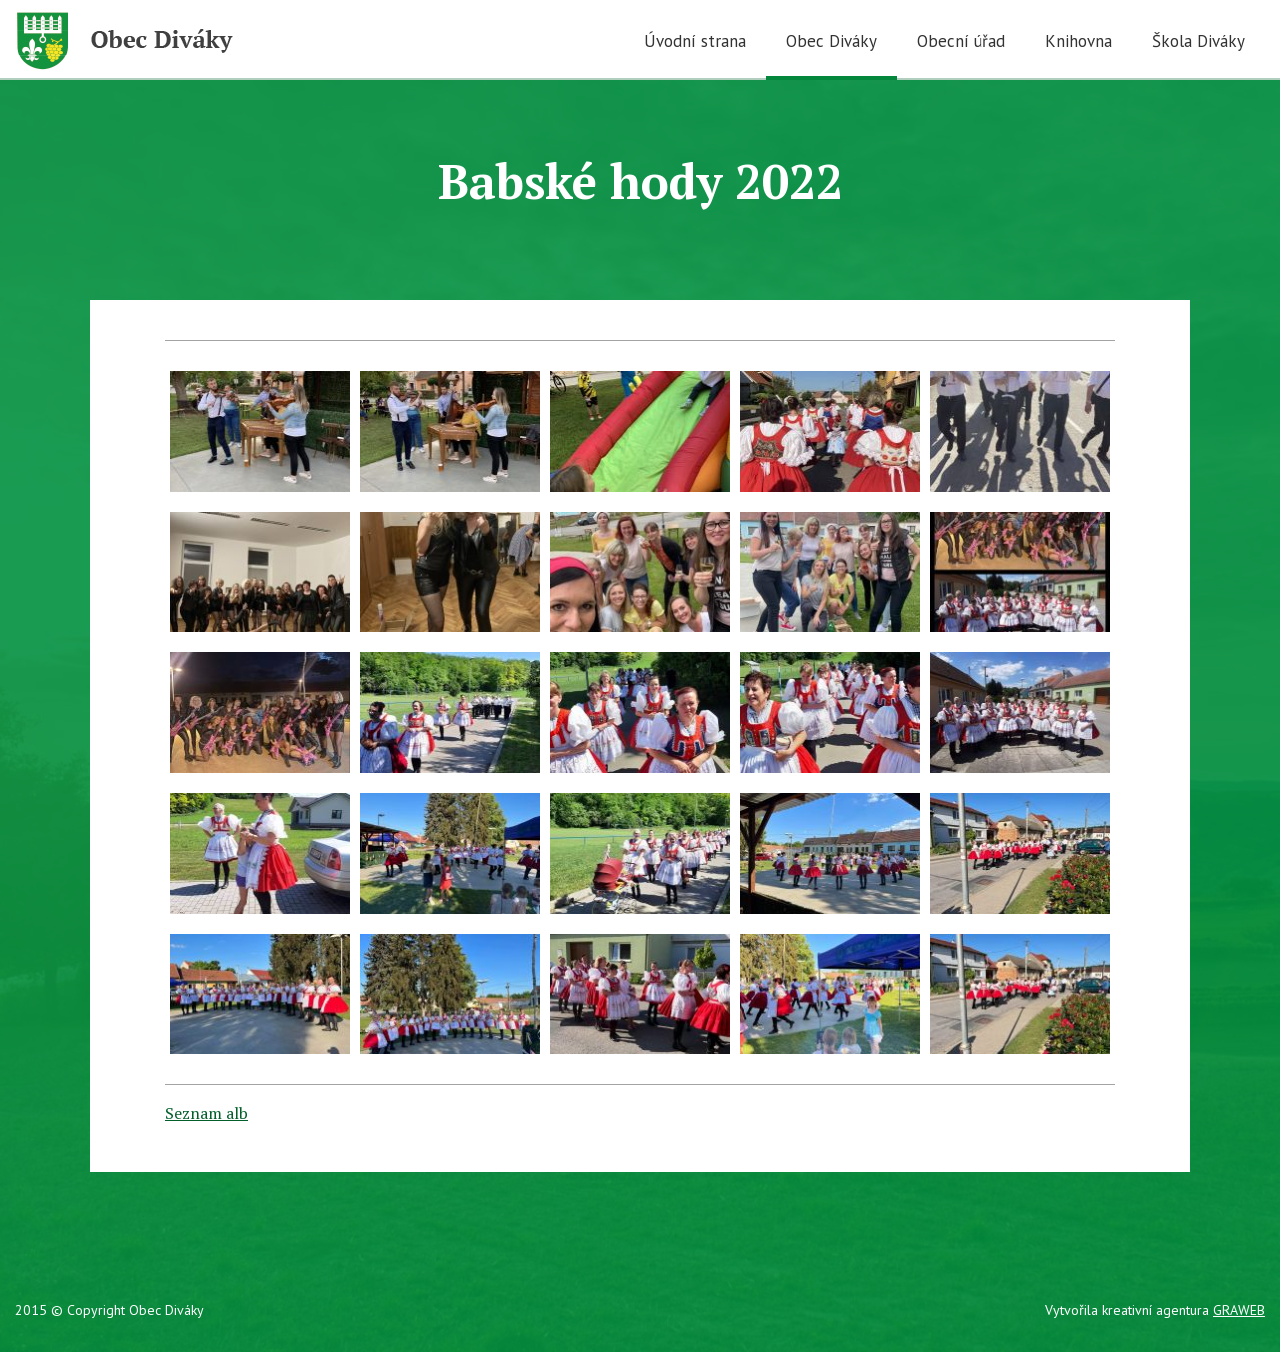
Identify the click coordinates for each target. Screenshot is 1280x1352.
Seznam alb (206, 1113)
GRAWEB (1239, 1310)
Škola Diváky (1198, 41)
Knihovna (1078, 41)
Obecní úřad (961, 41)
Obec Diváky (831, 41)
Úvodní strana (695, 41)
